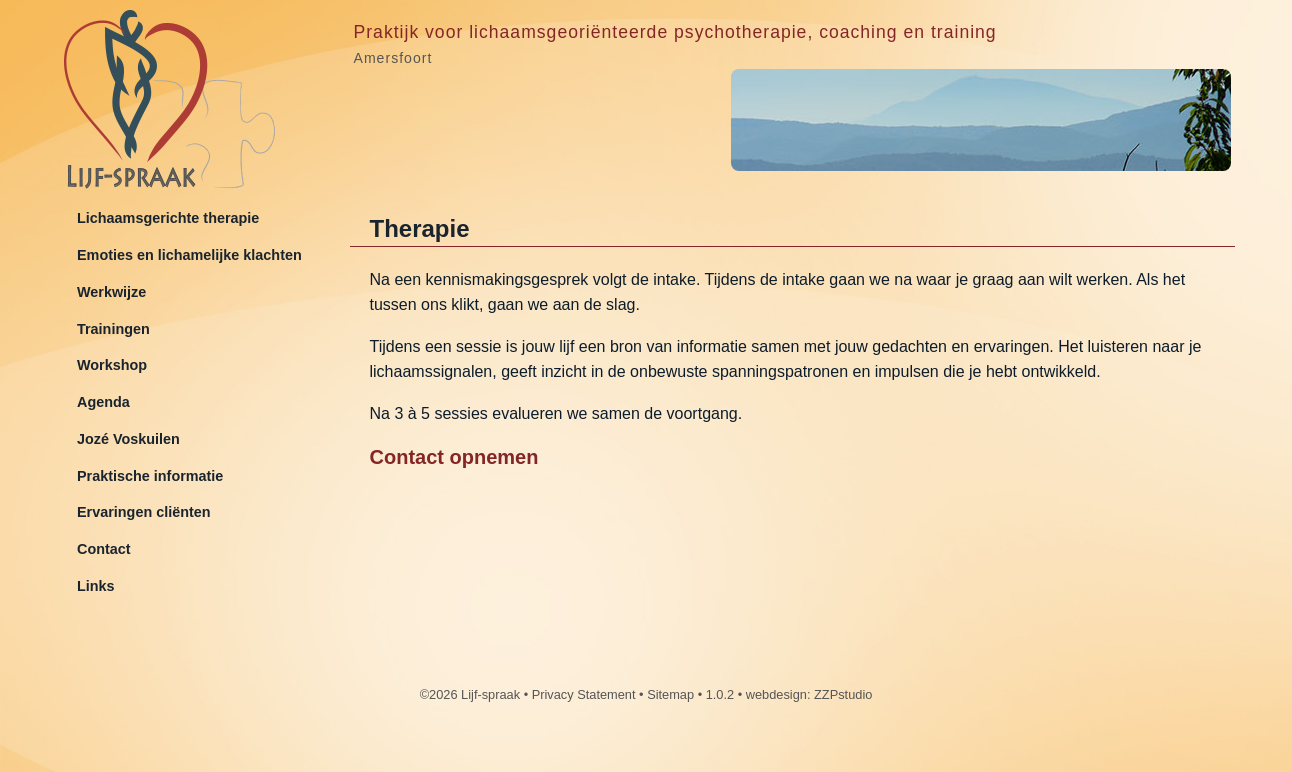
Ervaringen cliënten (144, 512)
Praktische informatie (150, 476)
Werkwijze (111, 292)
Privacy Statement (584, 694)
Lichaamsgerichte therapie (168, 218)
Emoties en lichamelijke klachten (189, 255)
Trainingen (113, 329)
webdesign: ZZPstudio (809, 694)
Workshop (112, 365)
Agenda (103, 402)
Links (96, 586)
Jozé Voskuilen (128, 439)
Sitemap (670, 694)
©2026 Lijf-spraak (470, 694)
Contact (104, 549)
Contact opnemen (454, 457)
